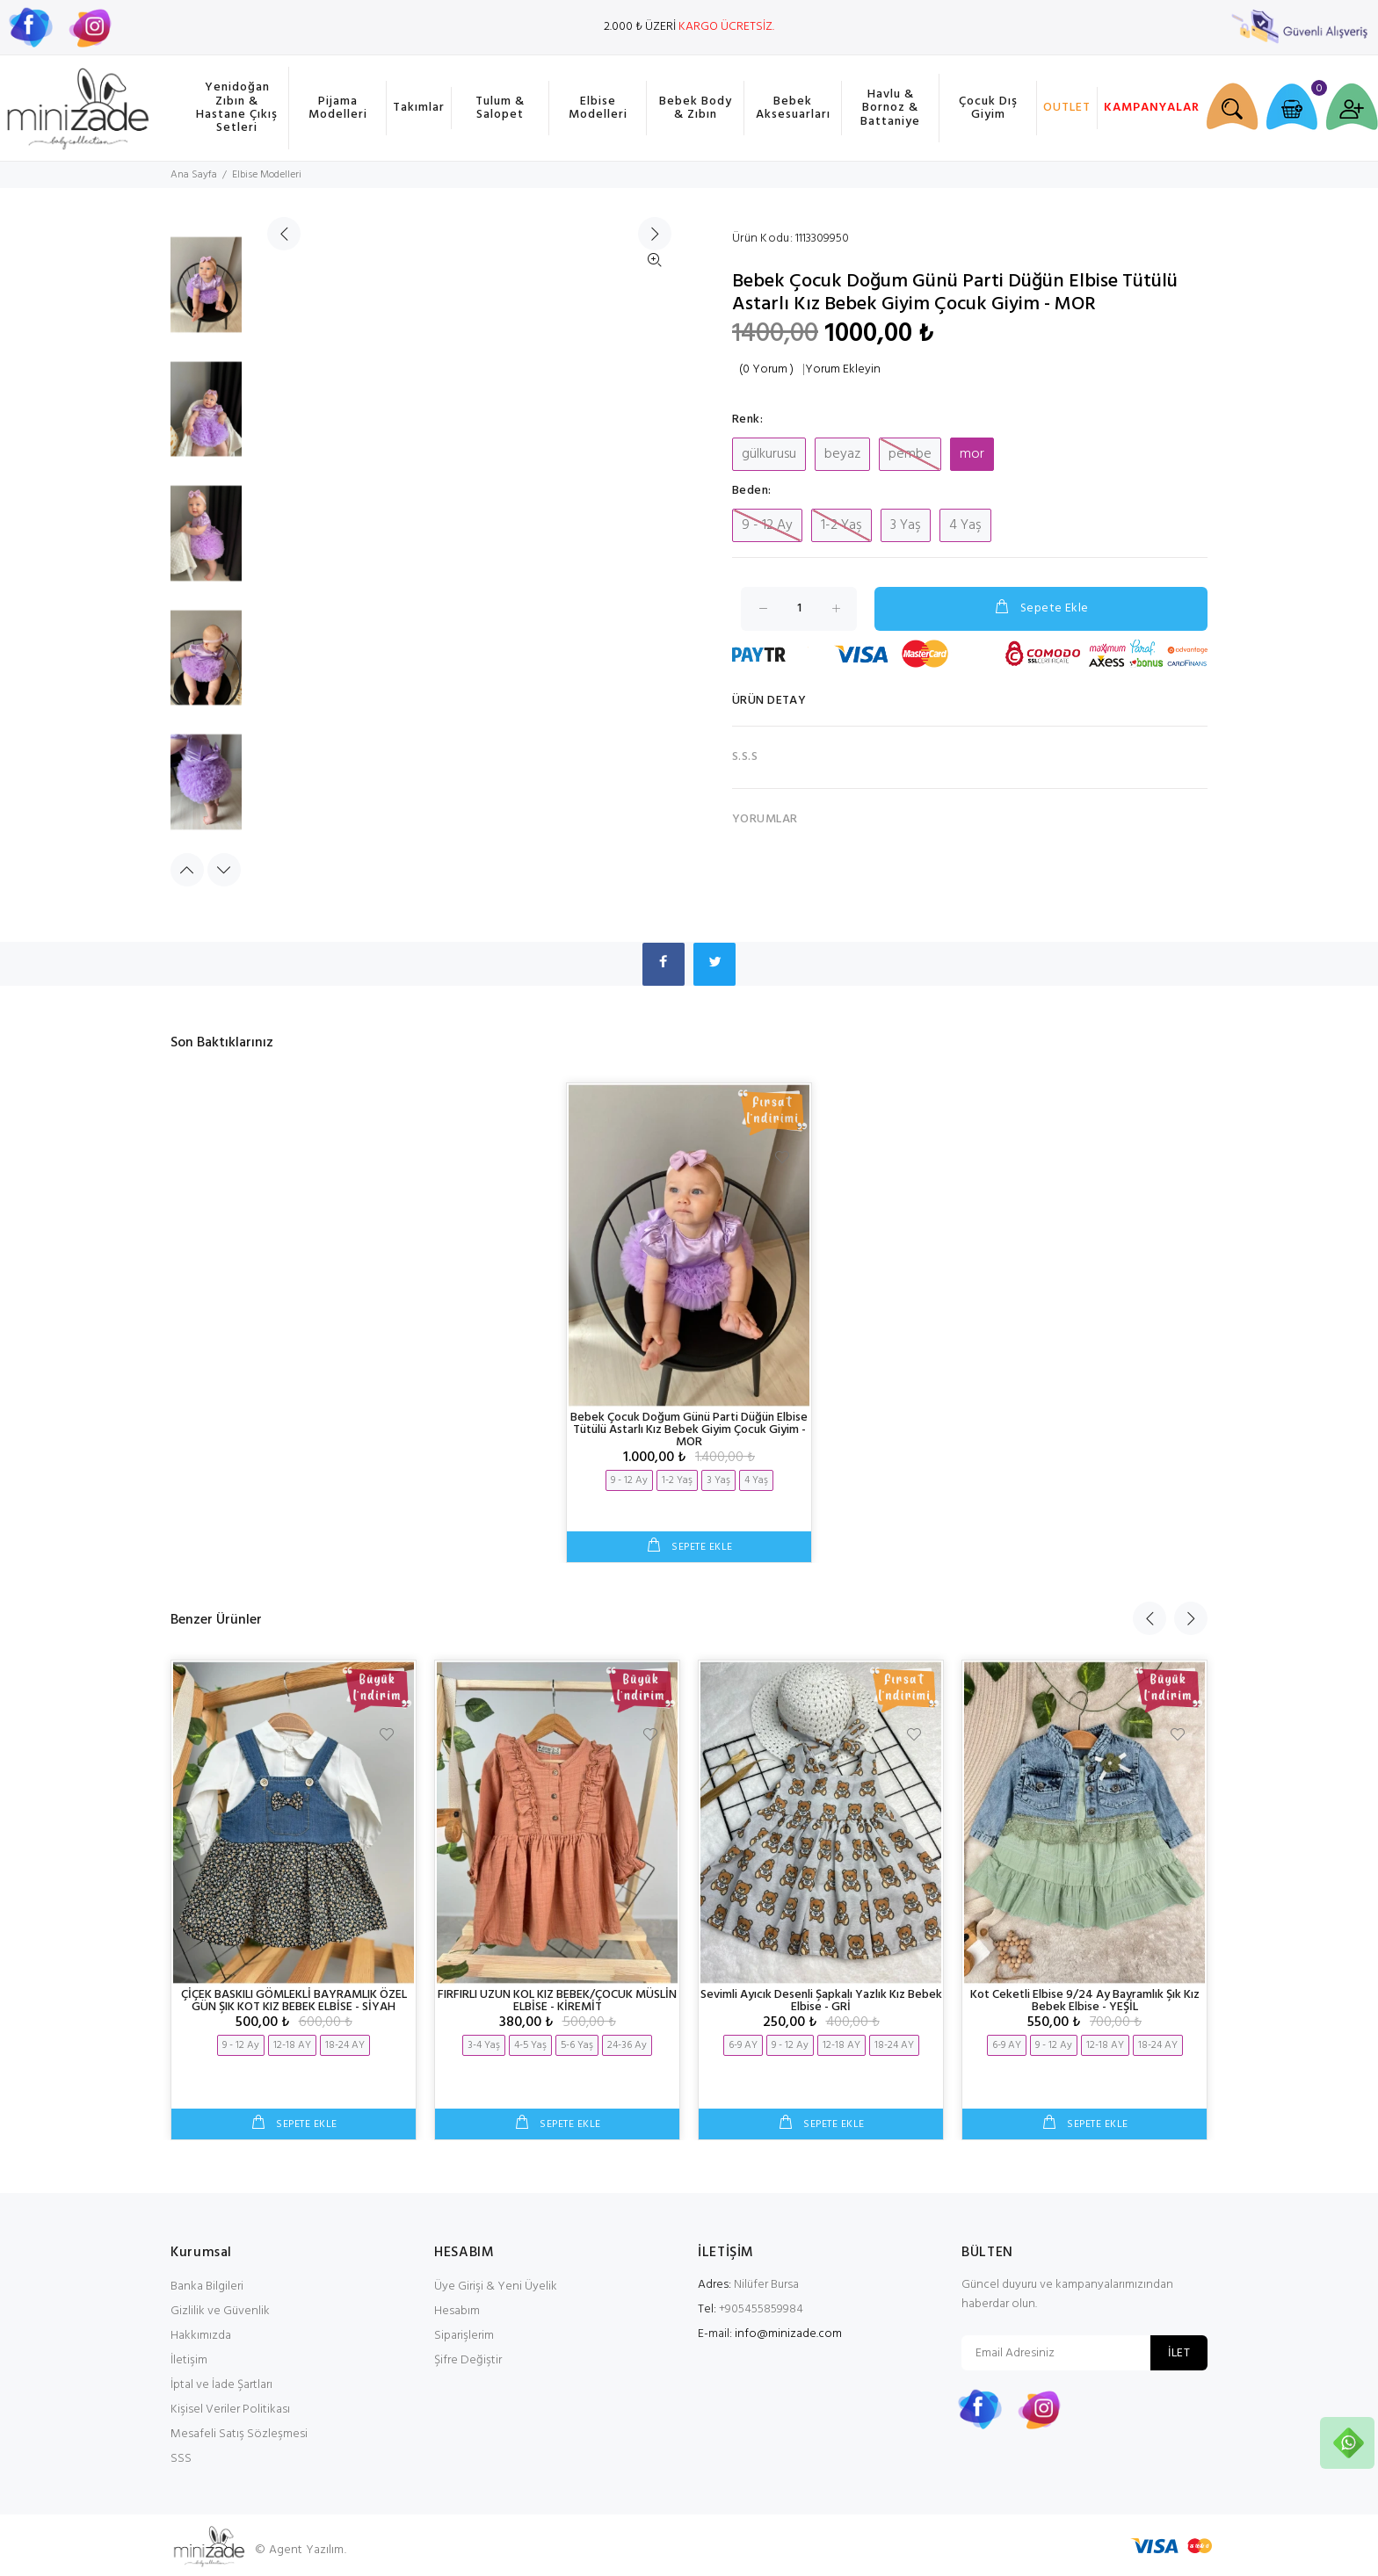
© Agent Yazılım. (300, 2550)
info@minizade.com (788, 2334)
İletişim (188, 2360)
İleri (654, 550)
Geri (284, 550)
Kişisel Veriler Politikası (230, 2409)
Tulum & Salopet (500, 108)
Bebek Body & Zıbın (695, 108)
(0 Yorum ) (766, 370)
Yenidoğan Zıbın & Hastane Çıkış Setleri (237, 107)
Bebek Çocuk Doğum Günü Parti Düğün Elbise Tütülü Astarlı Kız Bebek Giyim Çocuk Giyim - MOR (689, 1429)
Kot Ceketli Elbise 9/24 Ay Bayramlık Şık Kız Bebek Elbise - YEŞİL (1085, 2001)
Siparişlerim (464, 2336)
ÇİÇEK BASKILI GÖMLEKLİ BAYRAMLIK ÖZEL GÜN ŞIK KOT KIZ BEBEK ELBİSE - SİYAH (294, 2001)
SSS (181, 2459)
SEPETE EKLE (700, 1548)
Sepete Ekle (1040, 608)
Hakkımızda (200, 2336)
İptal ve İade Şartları (221, 2385)
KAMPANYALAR (1149, 108)
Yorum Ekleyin (843, 370)
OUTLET (1067, 108)
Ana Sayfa (193, 175)
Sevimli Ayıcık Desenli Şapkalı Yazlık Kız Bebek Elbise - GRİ (821, 2001)
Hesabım (457, 2311)
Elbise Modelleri (598, 108)
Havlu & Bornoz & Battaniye (890, 108)
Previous (187, 869)
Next (224, 869)
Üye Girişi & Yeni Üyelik (495, 2286)
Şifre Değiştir (468, 2360)
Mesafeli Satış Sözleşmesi (239, 2434)
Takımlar (419, 108)
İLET (1179, 2353)
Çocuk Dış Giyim (988, 108)
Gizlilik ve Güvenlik (220, 2311)
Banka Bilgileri (206, 2286)
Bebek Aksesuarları (793, 108)
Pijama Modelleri (337, 108)
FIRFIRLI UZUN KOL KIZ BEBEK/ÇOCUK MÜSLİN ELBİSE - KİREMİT (557, 2001)
